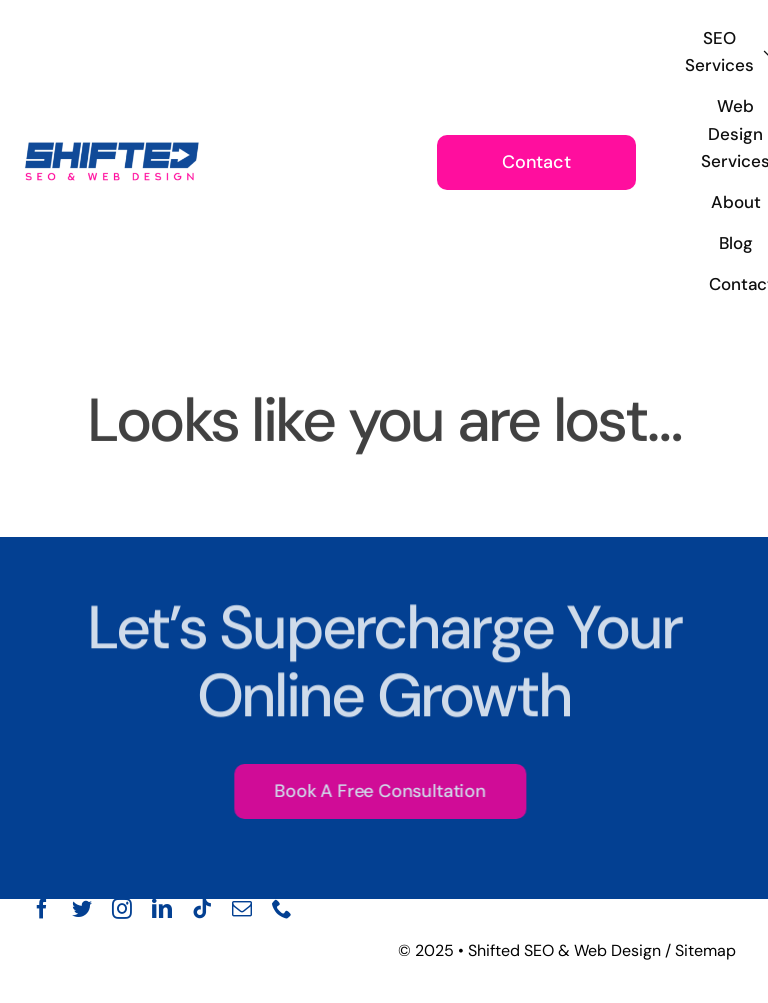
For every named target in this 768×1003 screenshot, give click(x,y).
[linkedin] (162, 909)
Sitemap (705, 950)
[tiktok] (202, 909)
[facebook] (42, 909)
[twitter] (82, 909)
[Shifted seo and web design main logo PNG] (112, 142)
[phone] (282, 909)
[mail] (242, 909)
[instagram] (122, 909)
